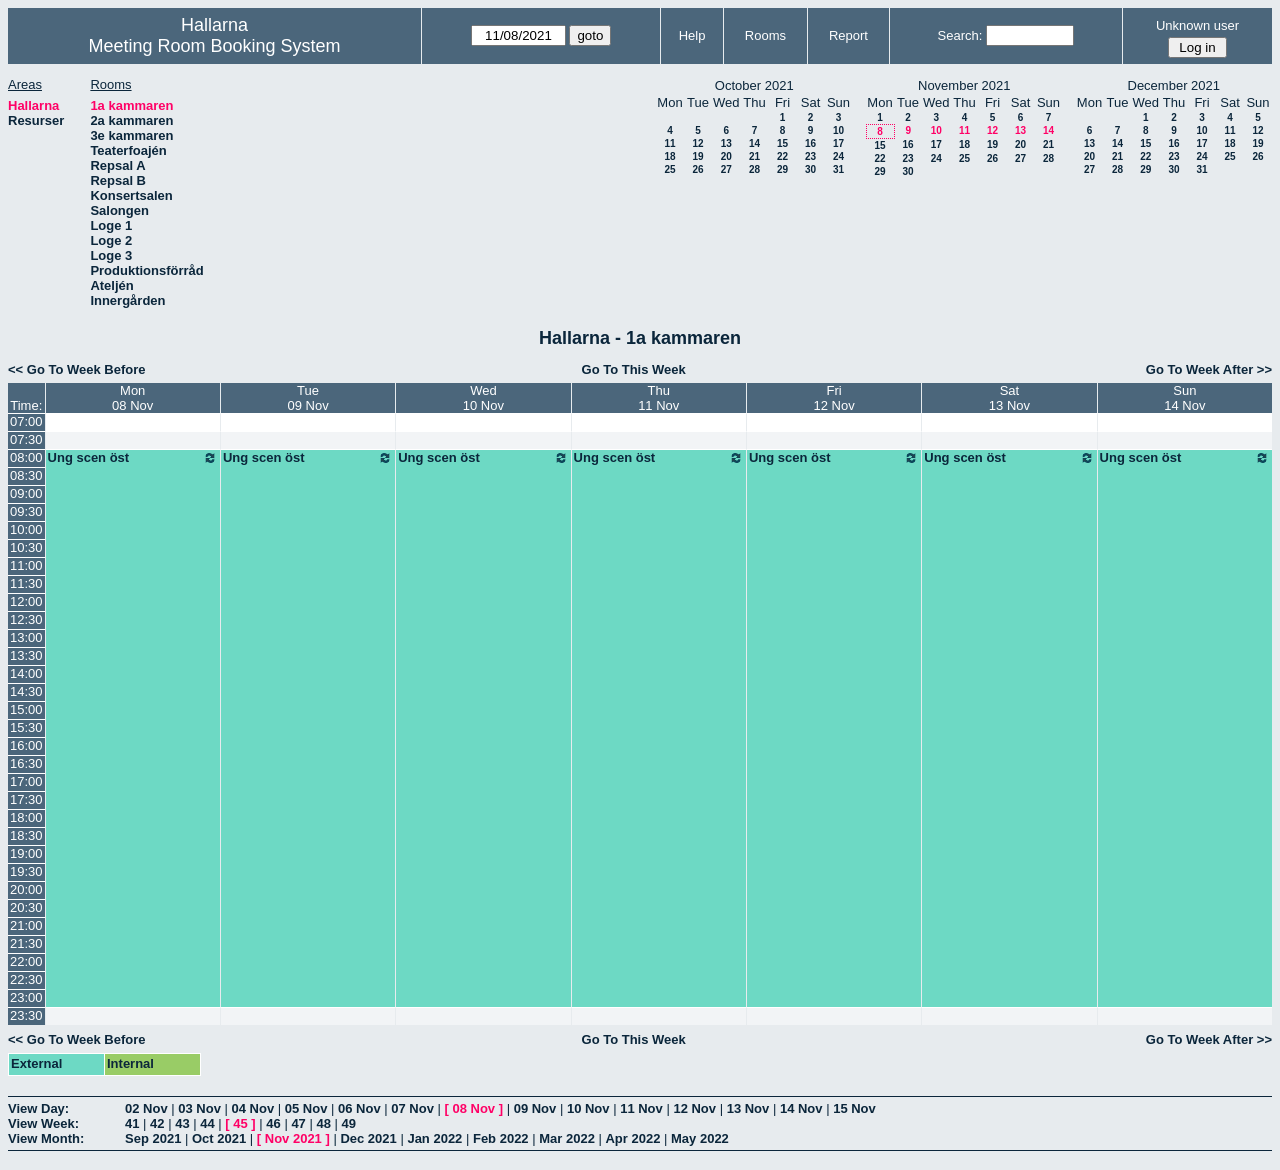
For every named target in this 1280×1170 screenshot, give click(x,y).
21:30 (26, 943)
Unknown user (1197, 25)
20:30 (26, 907)
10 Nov (588, 1108)
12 (697, 143)
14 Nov (801, 1108)
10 (838, 130)
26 (697, 169)
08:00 (26, 457)
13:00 (26, 637)
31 (838, 169)
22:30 (26, 979)
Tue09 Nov (307, 398)
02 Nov (146, 1108)
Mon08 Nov (132, 398)
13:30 (26, 655)
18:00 (26, 817)
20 (726, 156)
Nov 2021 (293, 1138)
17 (838, 143)
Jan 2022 (434, 1138)
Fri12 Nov (833, 398)
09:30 (26, 511)
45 (240, 1123)
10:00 (26, 529)
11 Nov (641, 1108)
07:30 (26, 439)
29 (782, 169)
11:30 (26, 583)
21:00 (26, 925)
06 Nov (359, 1108)
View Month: (46, 1138)
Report (848, 35)
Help (692, 35)
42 (157, 1123)
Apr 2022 (632, 1138)
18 (669, 156)
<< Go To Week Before (77, 369)
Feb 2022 (501, 1138)
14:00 (26, 673)
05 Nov (306, 1108)
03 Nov (199, 1108)
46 (273, 1123)
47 (298, 1123)
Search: (960, 35)
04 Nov (253, 1108)
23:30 (26, 1015)
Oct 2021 (219, 1138)
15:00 (26, 709)
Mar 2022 (567, 1138)
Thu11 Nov (658, 398)
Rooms (765, 35)
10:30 (26, 547)
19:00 (26, 853)
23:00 (26, 997)
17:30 (26, 799)
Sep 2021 (153, 1138)
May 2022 (700, 1138)
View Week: (43, 1123)
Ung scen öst (133, 458)
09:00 (26, 493)
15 (782, 143)
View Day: (38, 1108)
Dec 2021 (368, 1138)
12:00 (26, 601)
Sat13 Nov (1009, 398)
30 (810, 169)
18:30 (26, 835)
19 (697, 156)
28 (754, 169)
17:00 (26, 781)
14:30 (26, 691)
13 (726, 143)
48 (323, 1123)
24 (838, 156)
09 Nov (535, 1108)
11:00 (26, 565)
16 (810, 143)
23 (810, 156)
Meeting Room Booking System (214, 46)
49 (349, 1123)
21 (754, 156)
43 (182, 1123)
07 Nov (412, 1108)
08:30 (26, 475)
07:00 (26, 421)
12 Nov (694, 1108)
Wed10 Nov (483, 398)
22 (782, 156)
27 (726, 169)
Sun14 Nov (1184, 398)
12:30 (26, 619)
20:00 (26, 889)
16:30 (26, 763)
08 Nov (473, 1108)
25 (669, 169)
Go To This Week (634, 369)
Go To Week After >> (1209, 369)
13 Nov (748, 1108)
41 (132, 1123)
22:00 (26, 961)
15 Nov (854, 1108)
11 (669, 143)
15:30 (26, 727)
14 (754, 143)
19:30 (26, 871)
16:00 (26, 745)
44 (207, 1123)
